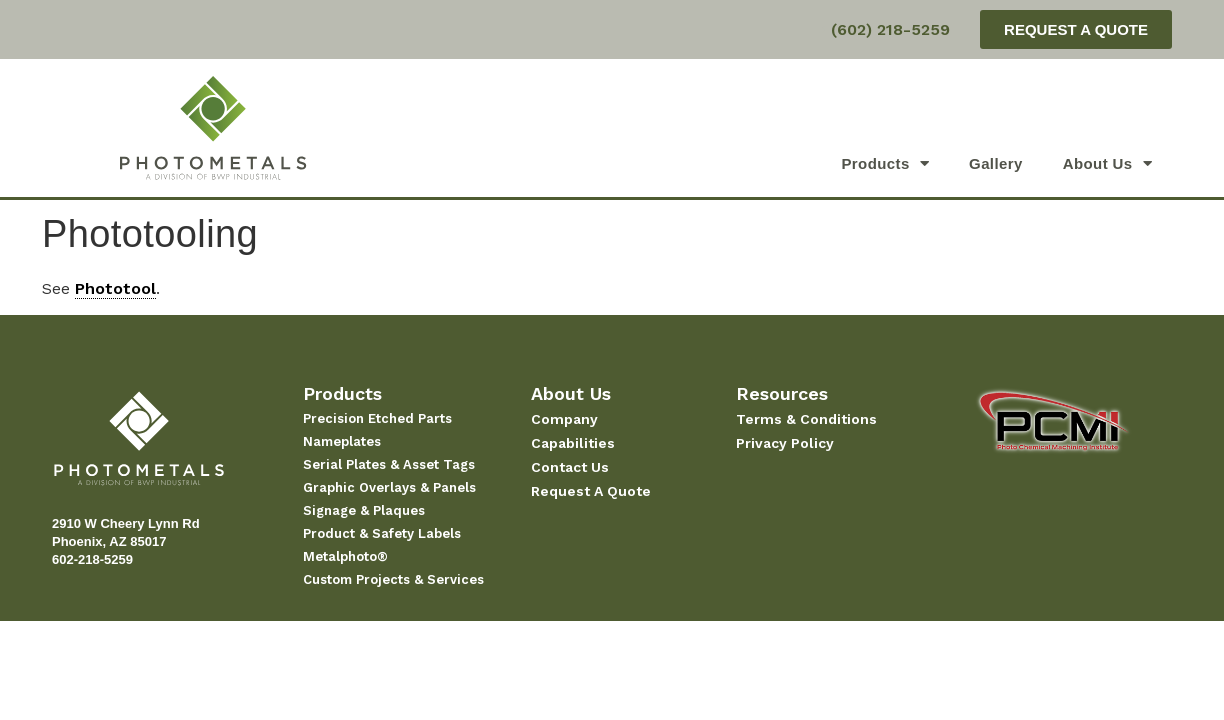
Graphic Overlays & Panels (389, 487)
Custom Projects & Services (393, 579)
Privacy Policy (785, 443)
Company (564, 419)
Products (885, 163)
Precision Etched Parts (377, 418)
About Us (1107, 163)
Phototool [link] (115, 288)
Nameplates (342, 441)
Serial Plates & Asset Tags (389, 464)
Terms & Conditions (806, 419)
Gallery (996, 163)
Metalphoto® (345, 556)
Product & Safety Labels (382, 533)
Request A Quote (591, 491)
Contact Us (570, 467)
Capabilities (573, 443)
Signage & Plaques (364, 510)
